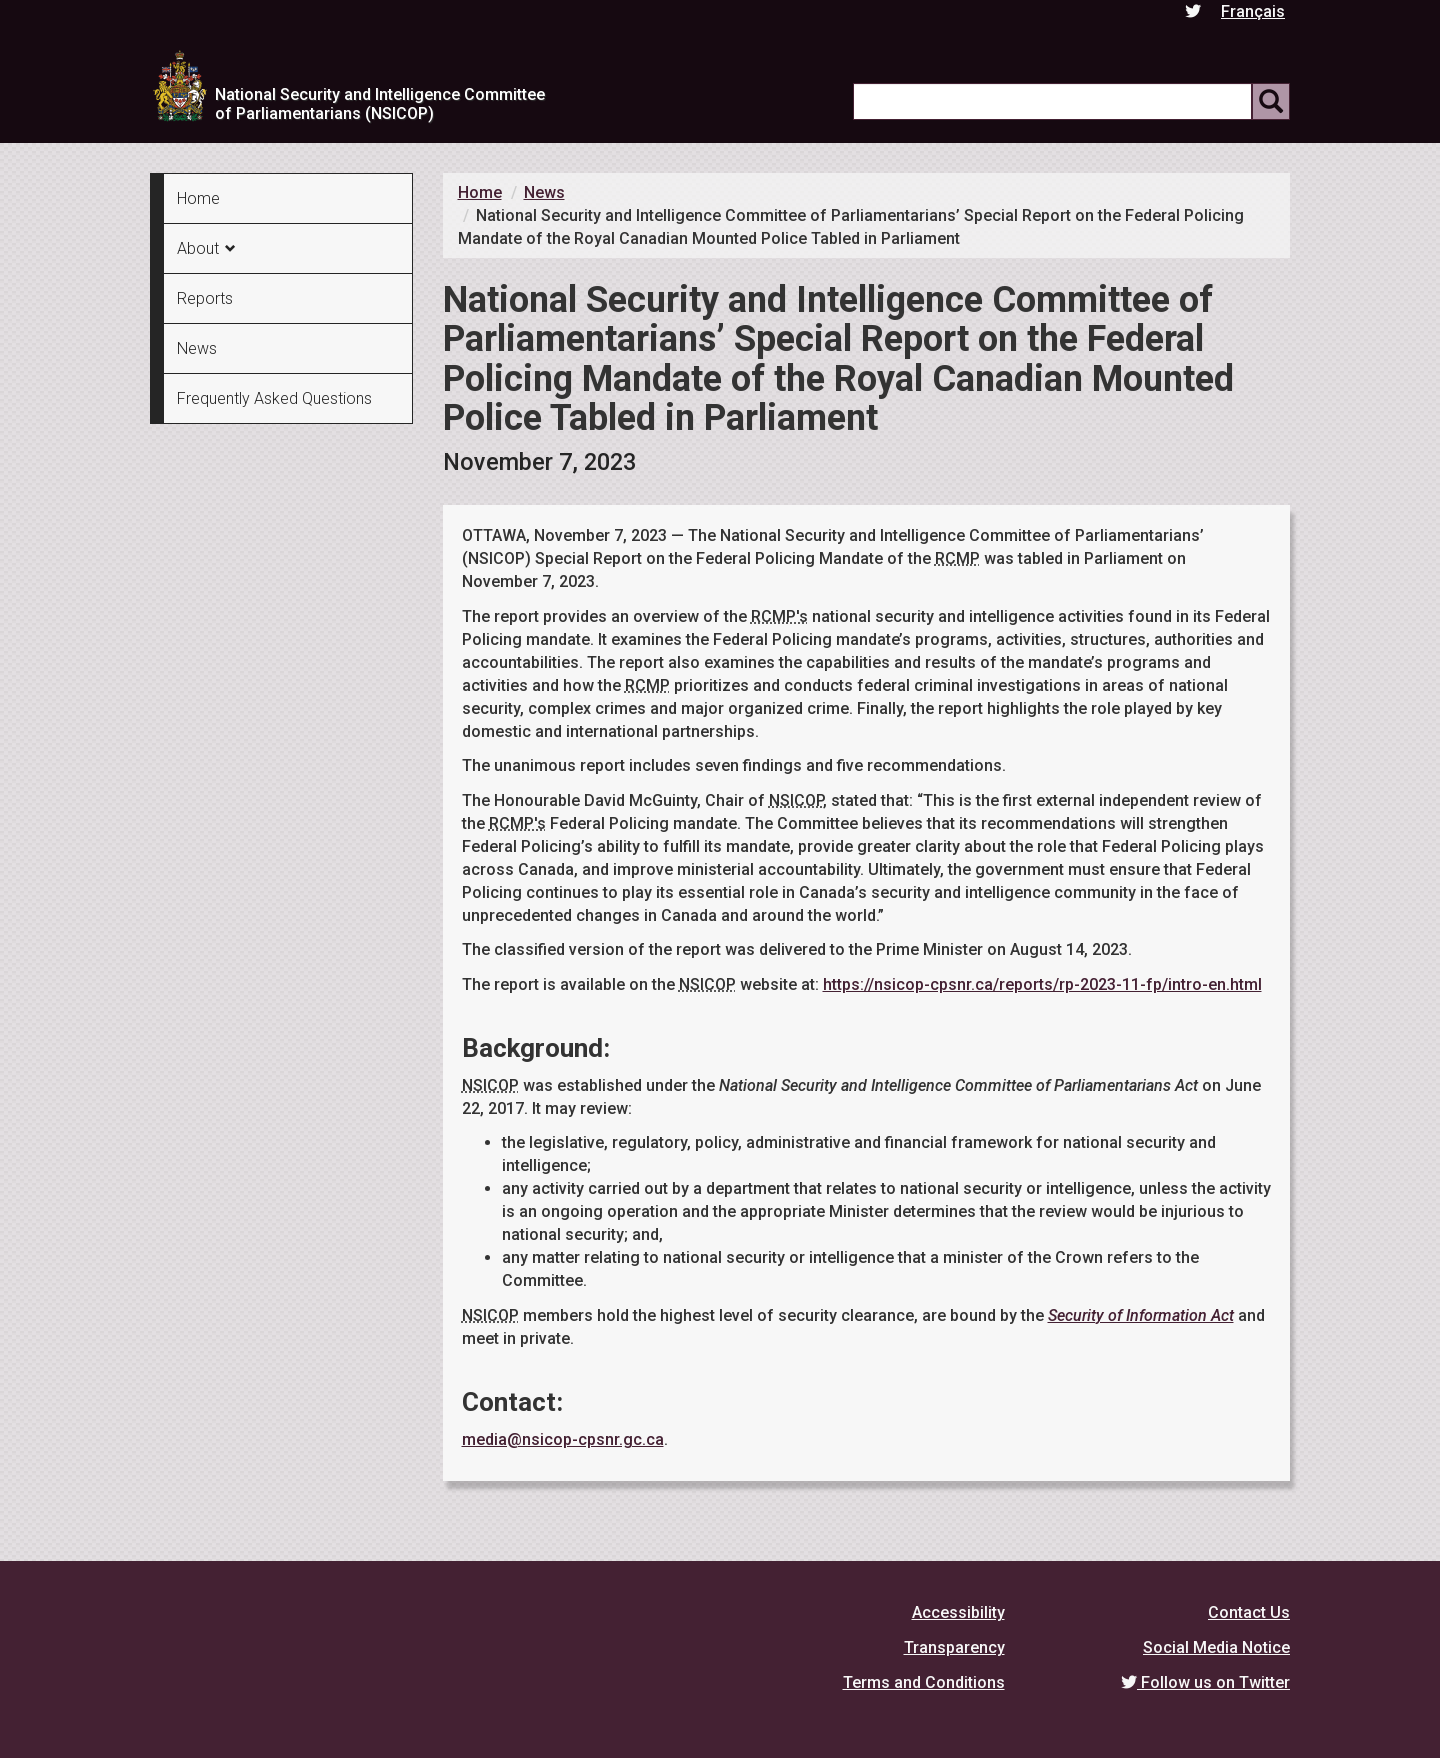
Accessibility (958, 1612)
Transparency (954, 1647)
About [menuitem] (198, 248)
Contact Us (1249, 1612)
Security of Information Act (1141, 1315)
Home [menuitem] (198, 198)
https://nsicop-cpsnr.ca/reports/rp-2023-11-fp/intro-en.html (1042, 984)
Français (1253, 11)
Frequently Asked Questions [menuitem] (274, 398)
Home (480, 192)
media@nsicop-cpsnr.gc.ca (563, 1439)
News (544, 192)
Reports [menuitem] (205, 298)
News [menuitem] (197, 348)
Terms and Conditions (924, 1682)
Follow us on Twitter (1205, 1682)
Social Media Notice (1216, 1647)
